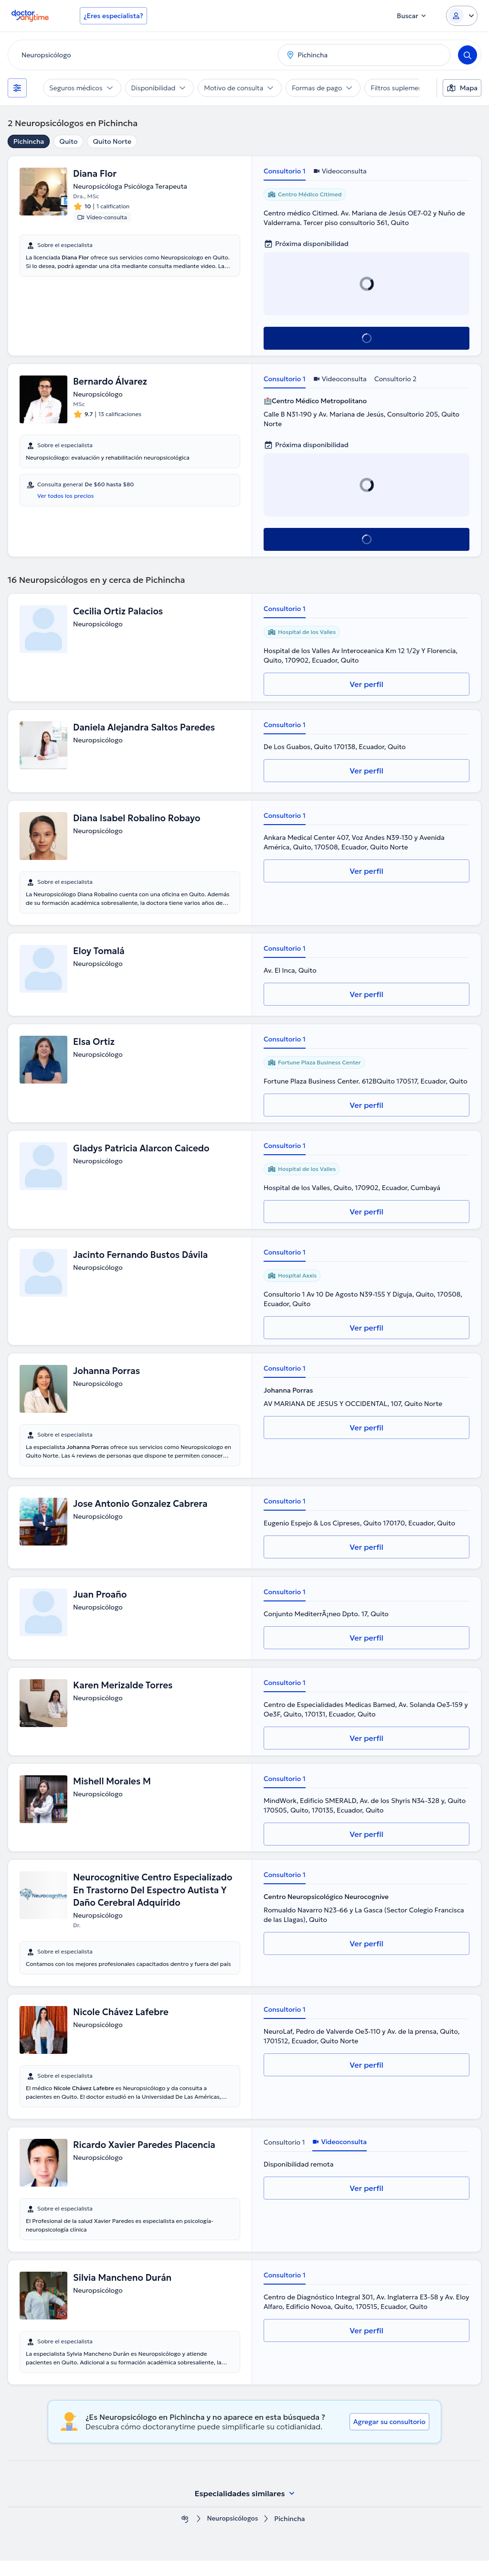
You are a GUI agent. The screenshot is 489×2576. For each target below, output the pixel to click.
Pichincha (28, 141)
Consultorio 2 (395, 379)
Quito (68, 141)
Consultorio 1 (285, 171)
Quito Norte (112, 141)
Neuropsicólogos (232, 2534)
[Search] (467, 54)
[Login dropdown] (462, 16)
